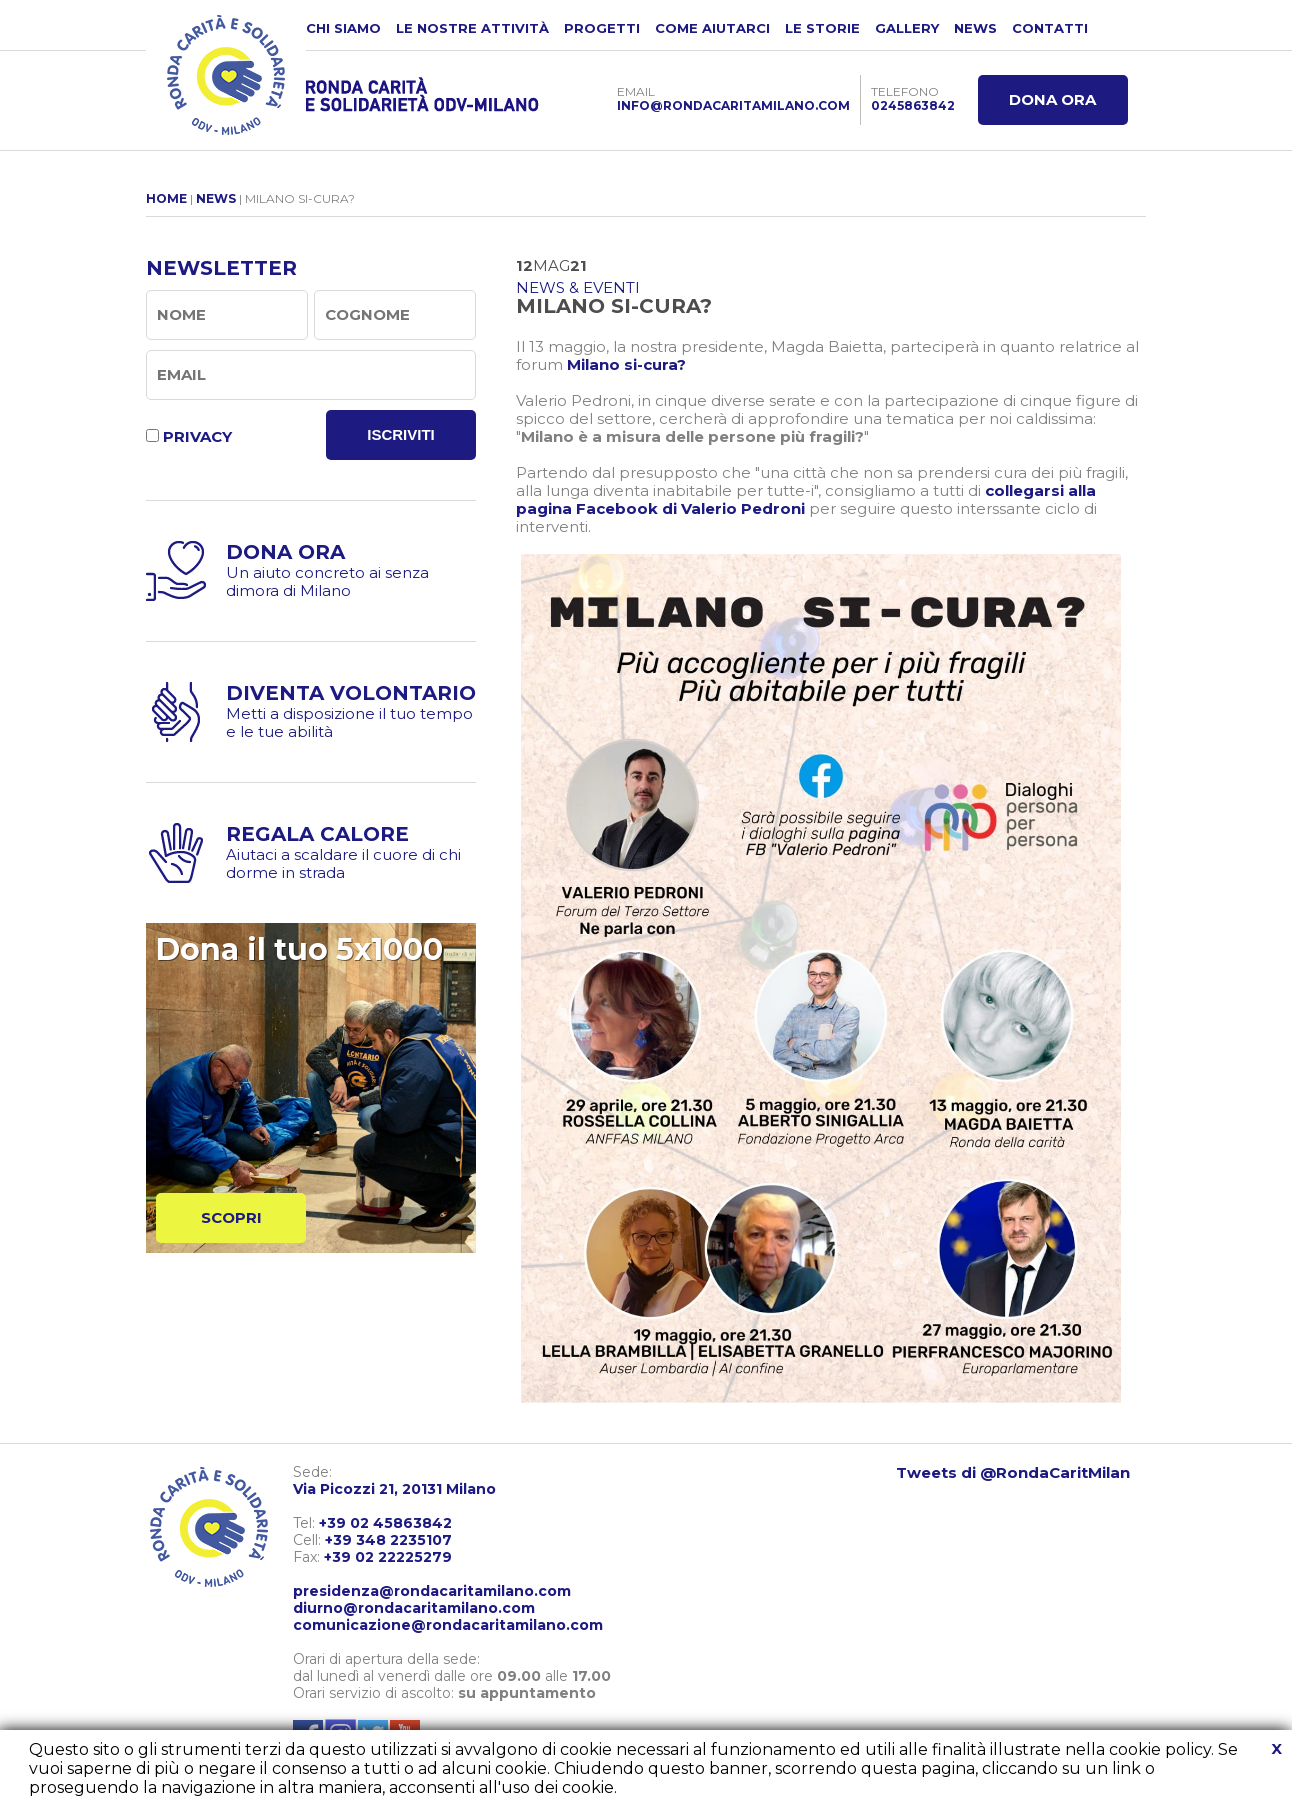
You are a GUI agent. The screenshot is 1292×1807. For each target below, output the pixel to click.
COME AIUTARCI (712, 28)
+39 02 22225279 (388, 1557)
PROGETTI (602, 28)
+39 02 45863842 (385, 1523)
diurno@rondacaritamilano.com (414, 1608)
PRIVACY (197, 436)
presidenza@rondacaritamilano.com (432, 1591)
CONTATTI (1050, 28)
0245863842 (913, 105)
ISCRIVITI (401, 434)
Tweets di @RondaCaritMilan (1013, 1472)
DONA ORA (1052, 99)
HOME (166, 198)
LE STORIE (822, 28)
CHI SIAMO (343, 28)
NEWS (975, 28)
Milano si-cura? (626, 364)
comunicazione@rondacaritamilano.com (448, 1625)
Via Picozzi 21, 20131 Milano (394, 1489)
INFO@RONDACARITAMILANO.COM (733, 105)
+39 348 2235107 (388, 1540)
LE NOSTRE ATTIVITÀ (472, 28)
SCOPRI (231, 1217)
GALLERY (907, 28)
